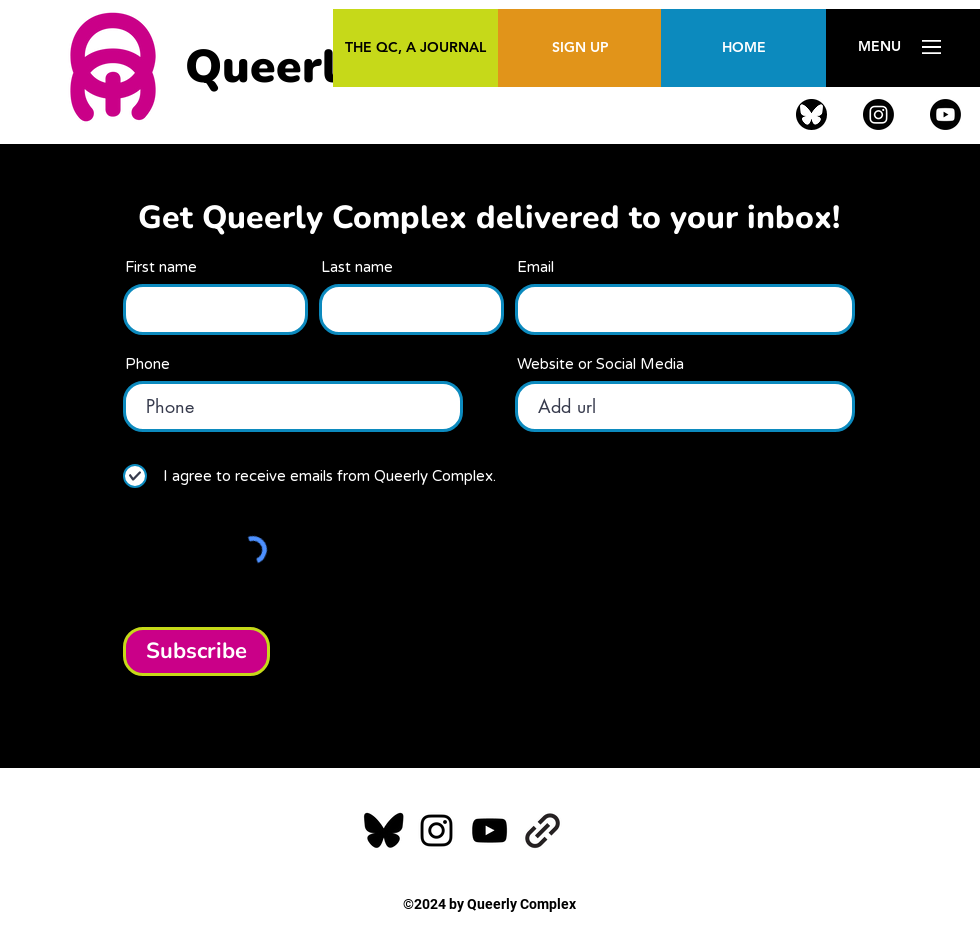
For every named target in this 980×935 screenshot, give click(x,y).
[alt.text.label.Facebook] (811, 114)
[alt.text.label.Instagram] (878, 114)
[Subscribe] (196, 651)
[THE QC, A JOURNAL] (415, 48)
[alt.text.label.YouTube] (945, 114)
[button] (879, 47)
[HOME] (743, 48)
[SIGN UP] (580, 48)
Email (535, 267)
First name (161, 267)
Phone (147, 364)
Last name (357, 267)
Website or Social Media (600, 364)
